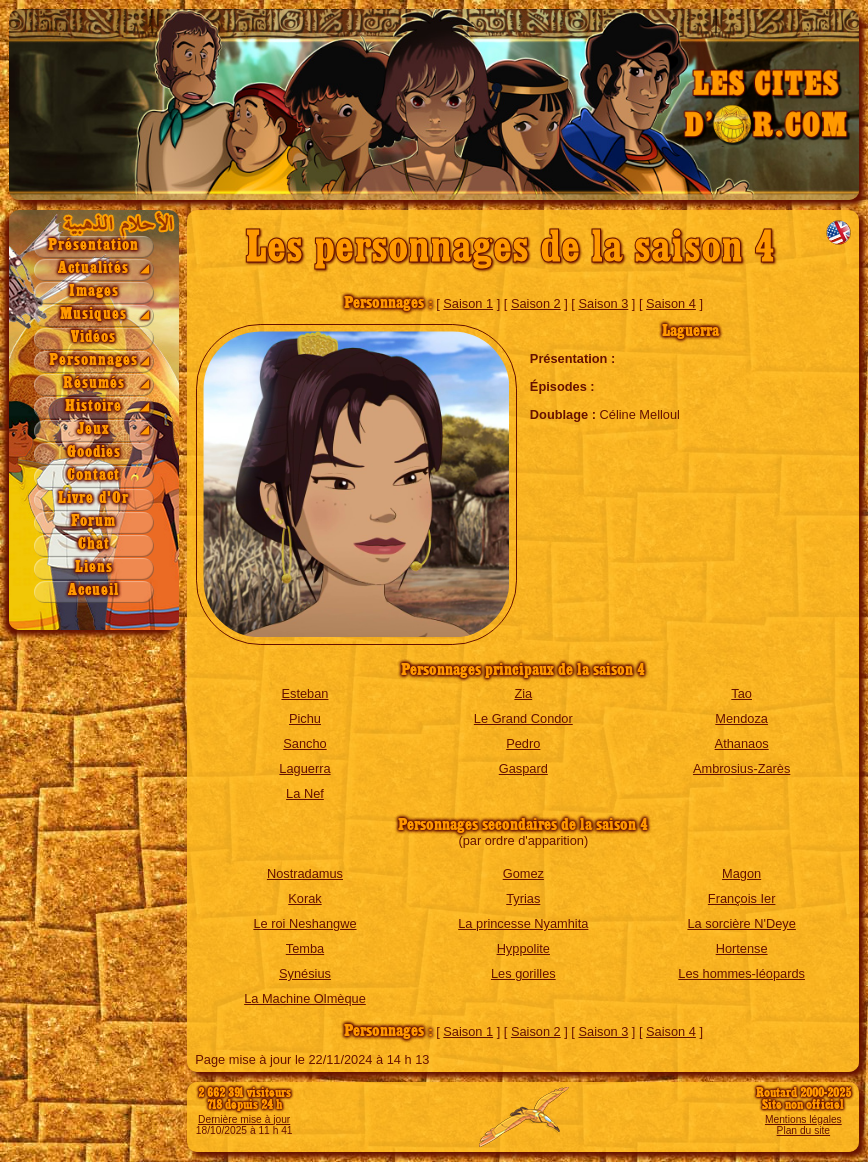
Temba (305, 948)
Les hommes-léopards (741, 973)
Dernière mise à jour (244, 1119)
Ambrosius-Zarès (741, 768)
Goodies (94, 452)
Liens (94, 567)
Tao (741, 693)
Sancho (304, 743)
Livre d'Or (93, 498)
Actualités (93, 268)
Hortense (742, 948)
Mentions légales (803, 1119)
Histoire (93, 406)
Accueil (93, 590)
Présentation (93, 245)
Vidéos (93, 337)
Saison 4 (671, 303)
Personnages (93, 360)
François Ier (742, 898)
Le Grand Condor (523, 718)
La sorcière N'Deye (741, 923)
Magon (741, 873)
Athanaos (742, 743)
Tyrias (523, 898)
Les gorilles (523, 973)
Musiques (93, 314)
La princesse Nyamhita (523, 923)
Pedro (523, 743)
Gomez (523, 873)
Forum (93, 521)
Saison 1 (468, 303)
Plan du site (803, 1130)
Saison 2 (536, 303)
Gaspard (523, 768)
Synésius (305, 973)
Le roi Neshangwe (304, 923)
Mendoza (741, 718)
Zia (523, 693)
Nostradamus (305, 873)
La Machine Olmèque (305, 998)
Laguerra (304, 768)
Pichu (305, 718)
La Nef (305, 793)
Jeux (93, 429)
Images (94, 291)
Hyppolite (523, 948)
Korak (304, 898)
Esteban (304, 693)
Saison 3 (603, 303)
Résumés (94, 383)
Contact (93, 475)
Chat (94, 544)
